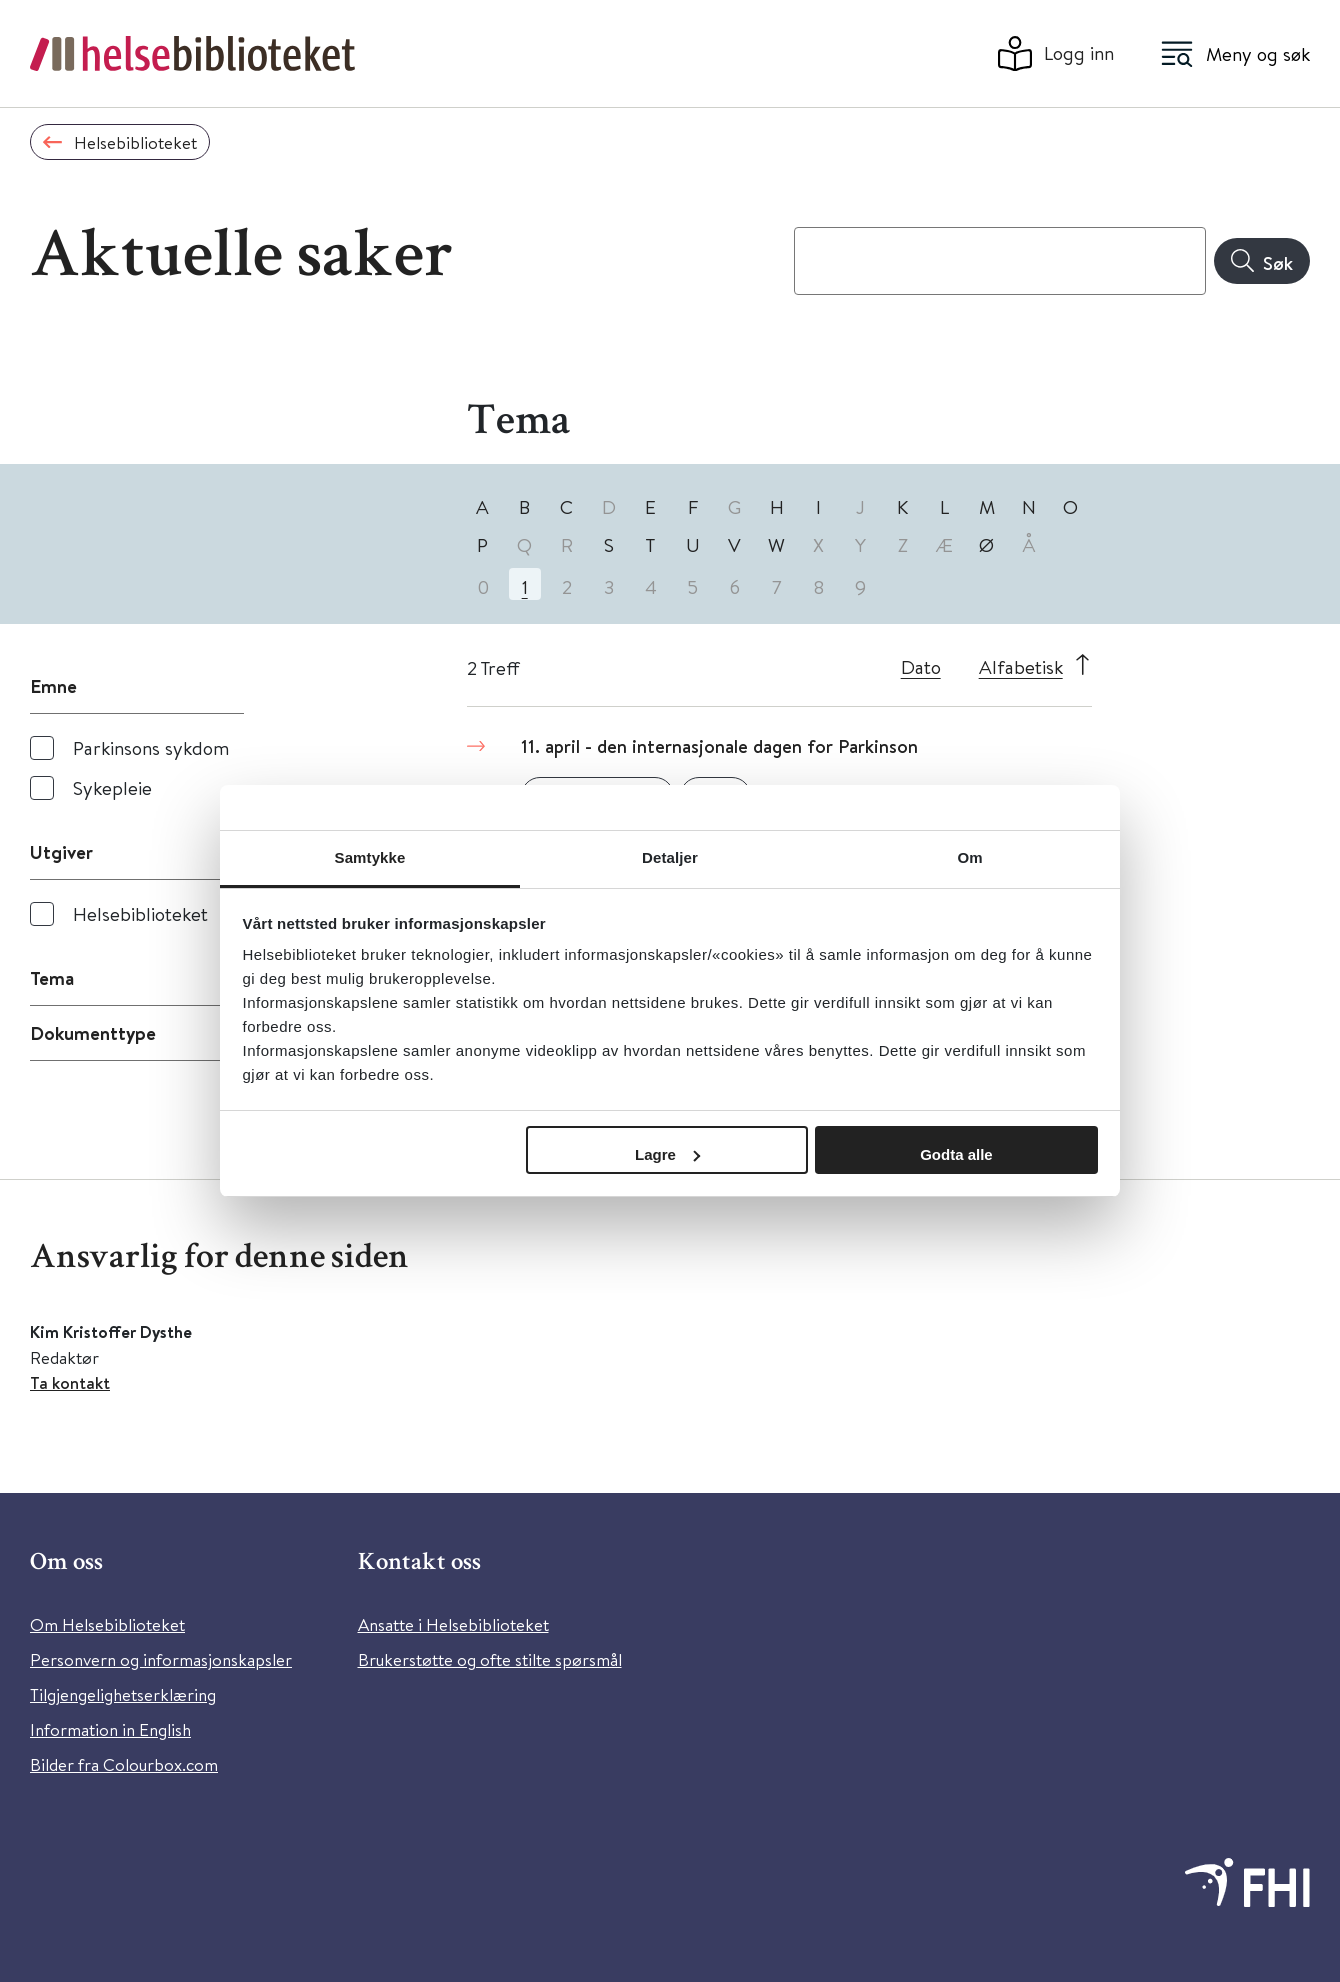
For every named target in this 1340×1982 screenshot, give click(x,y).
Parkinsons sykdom (151, 747)
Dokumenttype (93, 1033)
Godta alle (956, 1154)
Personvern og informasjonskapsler (161, 1659)
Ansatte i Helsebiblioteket (453, 1624)
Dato (921, 666)
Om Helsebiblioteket (107, 1624)
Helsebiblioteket (140, 913)
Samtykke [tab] (370, 857)
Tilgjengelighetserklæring (123, 1694)
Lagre (667, 1154)
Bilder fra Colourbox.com (124, 1764)
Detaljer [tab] (670, 857)
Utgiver (61, 852)
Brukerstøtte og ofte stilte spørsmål (490, 1659)
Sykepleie (112, 787)
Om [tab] (969, 857)
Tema (52, 978)
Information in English (110, 1729)
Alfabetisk (1021, 666)
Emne (53, 686)
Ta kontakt (70, 1382)
